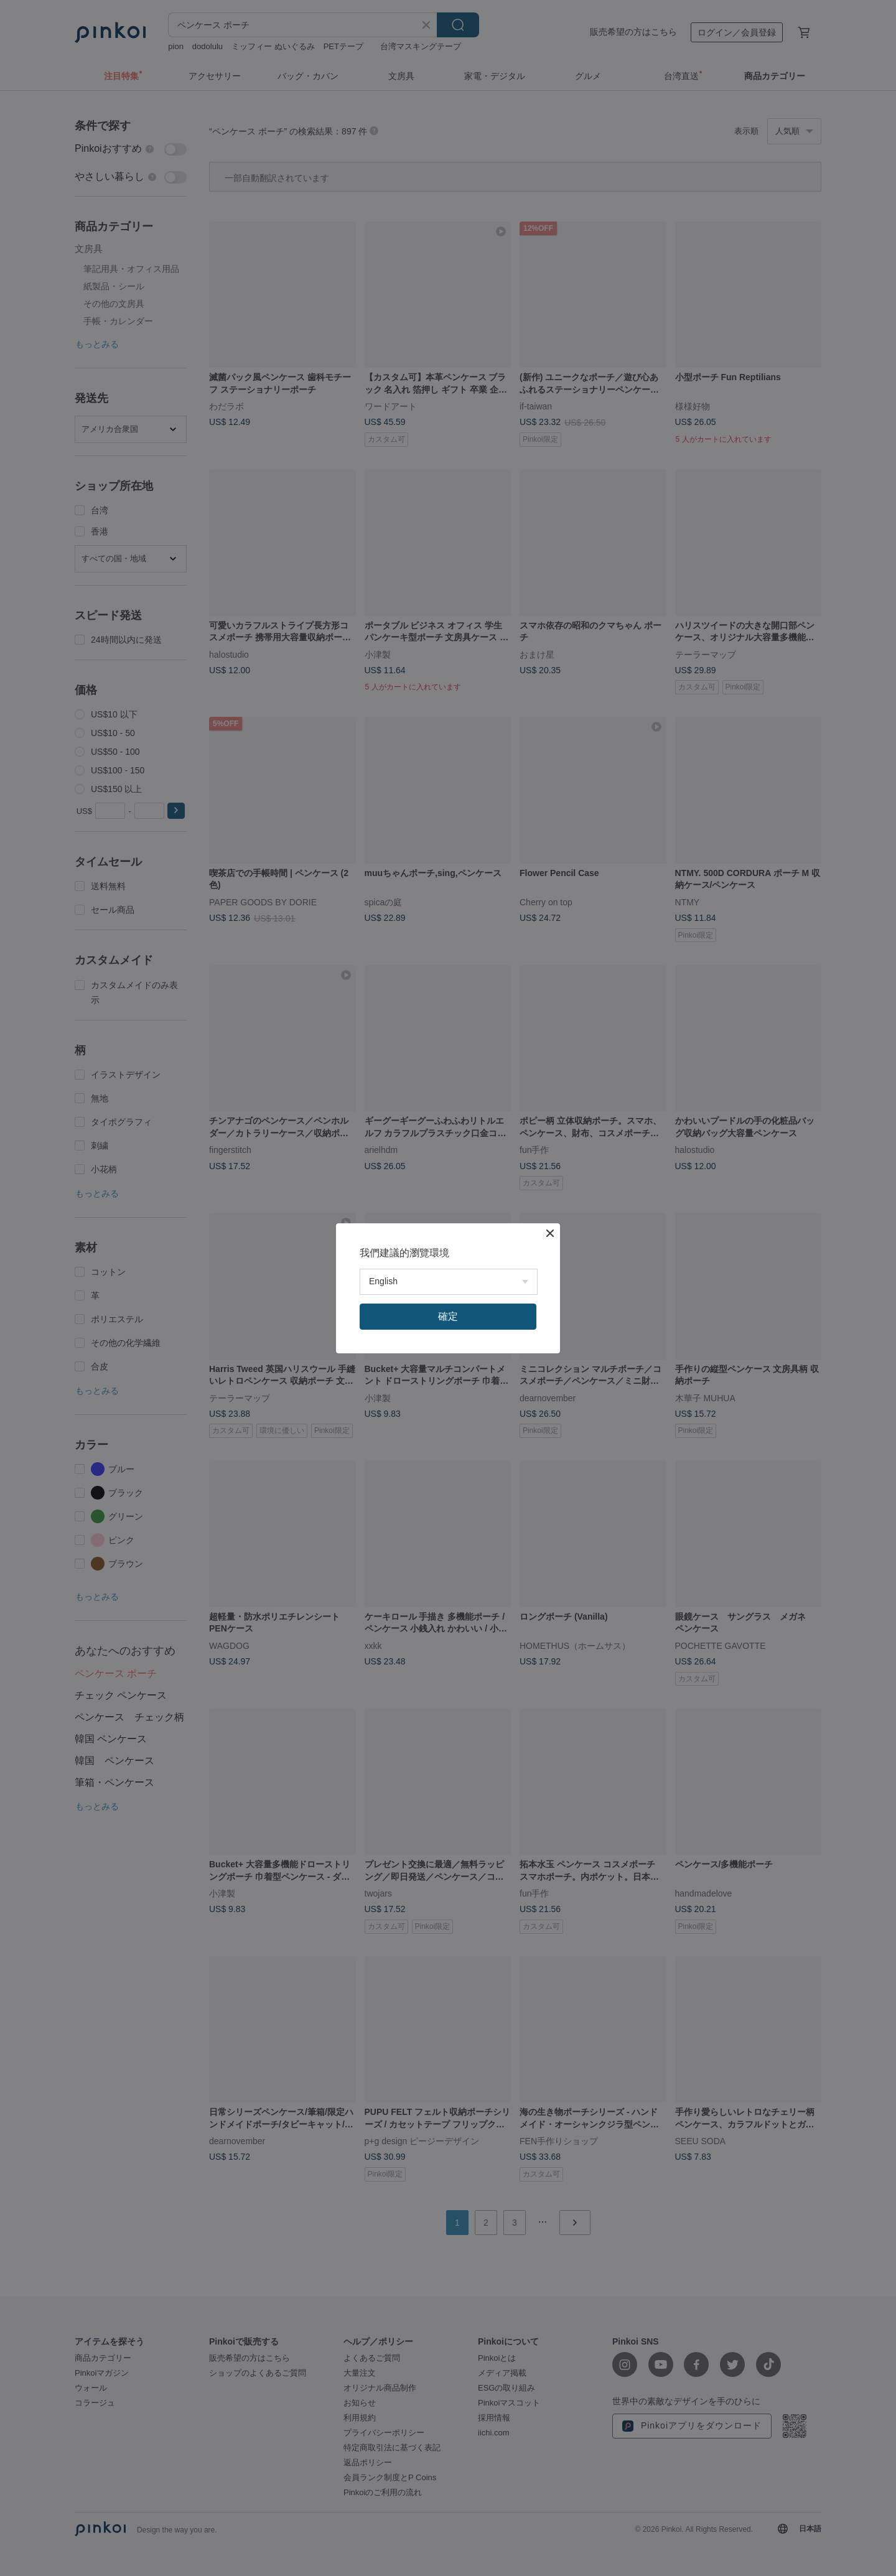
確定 (448, 1316)
